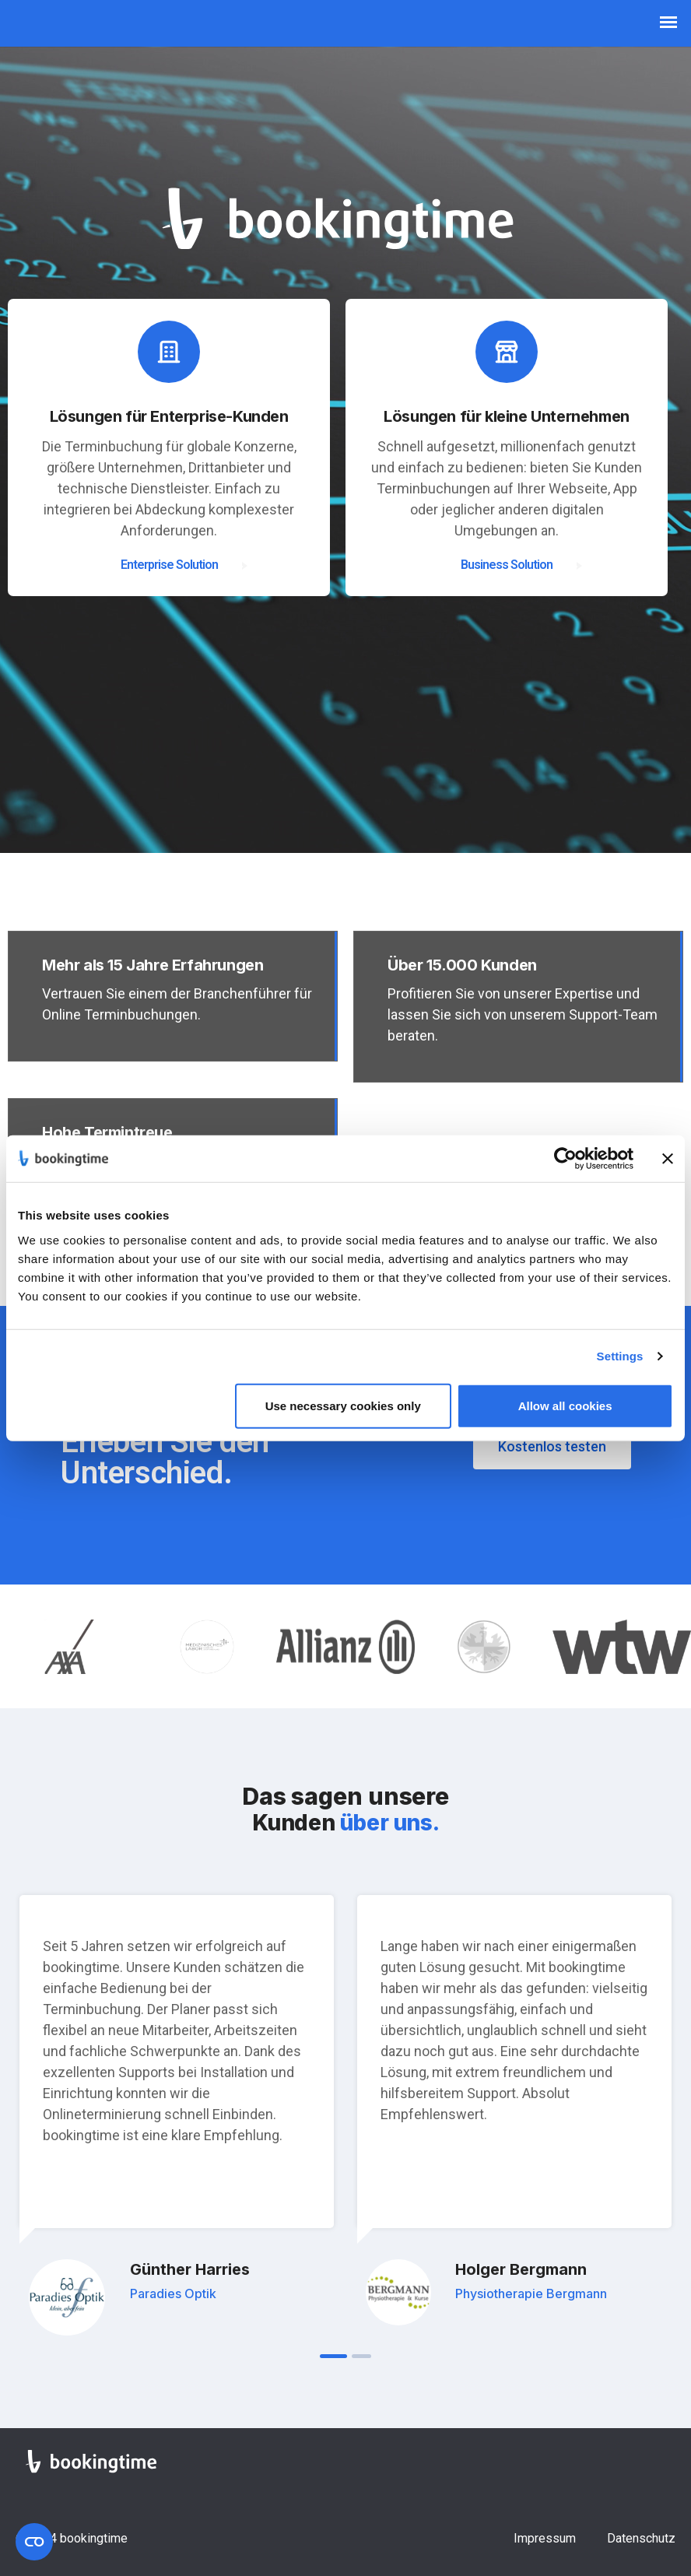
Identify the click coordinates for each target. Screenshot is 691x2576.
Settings (620, 1356)
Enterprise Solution (169, 564)
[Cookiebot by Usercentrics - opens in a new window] (565, 1158)
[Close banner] (667, 1158)
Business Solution (506, 564)
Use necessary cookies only (343, 1405)
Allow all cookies (565, 1405)
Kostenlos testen (552, 1446)
